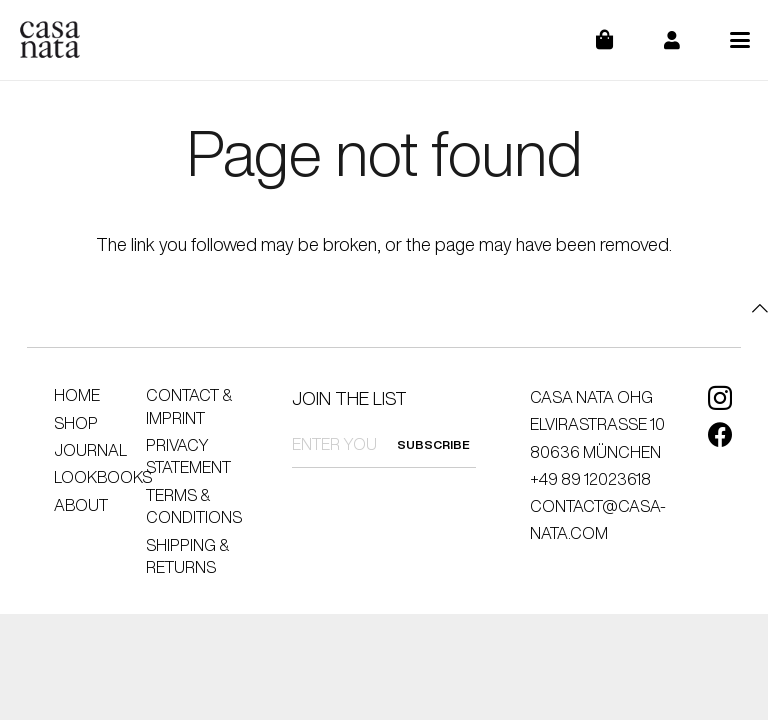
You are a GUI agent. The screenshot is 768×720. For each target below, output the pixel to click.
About (81, 505)
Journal (90, 450)
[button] (740, 40)
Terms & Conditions (194, 506)
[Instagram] (720, 398)
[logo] (49, 40)
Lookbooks (103, 477)
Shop (76, 423)
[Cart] (617, 40)
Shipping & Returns (187, 556)
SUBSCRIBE (433, 444)
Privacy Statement (188, 456)
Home (77, 395)
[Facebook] (720, 434)
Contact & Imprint (189, 406)
